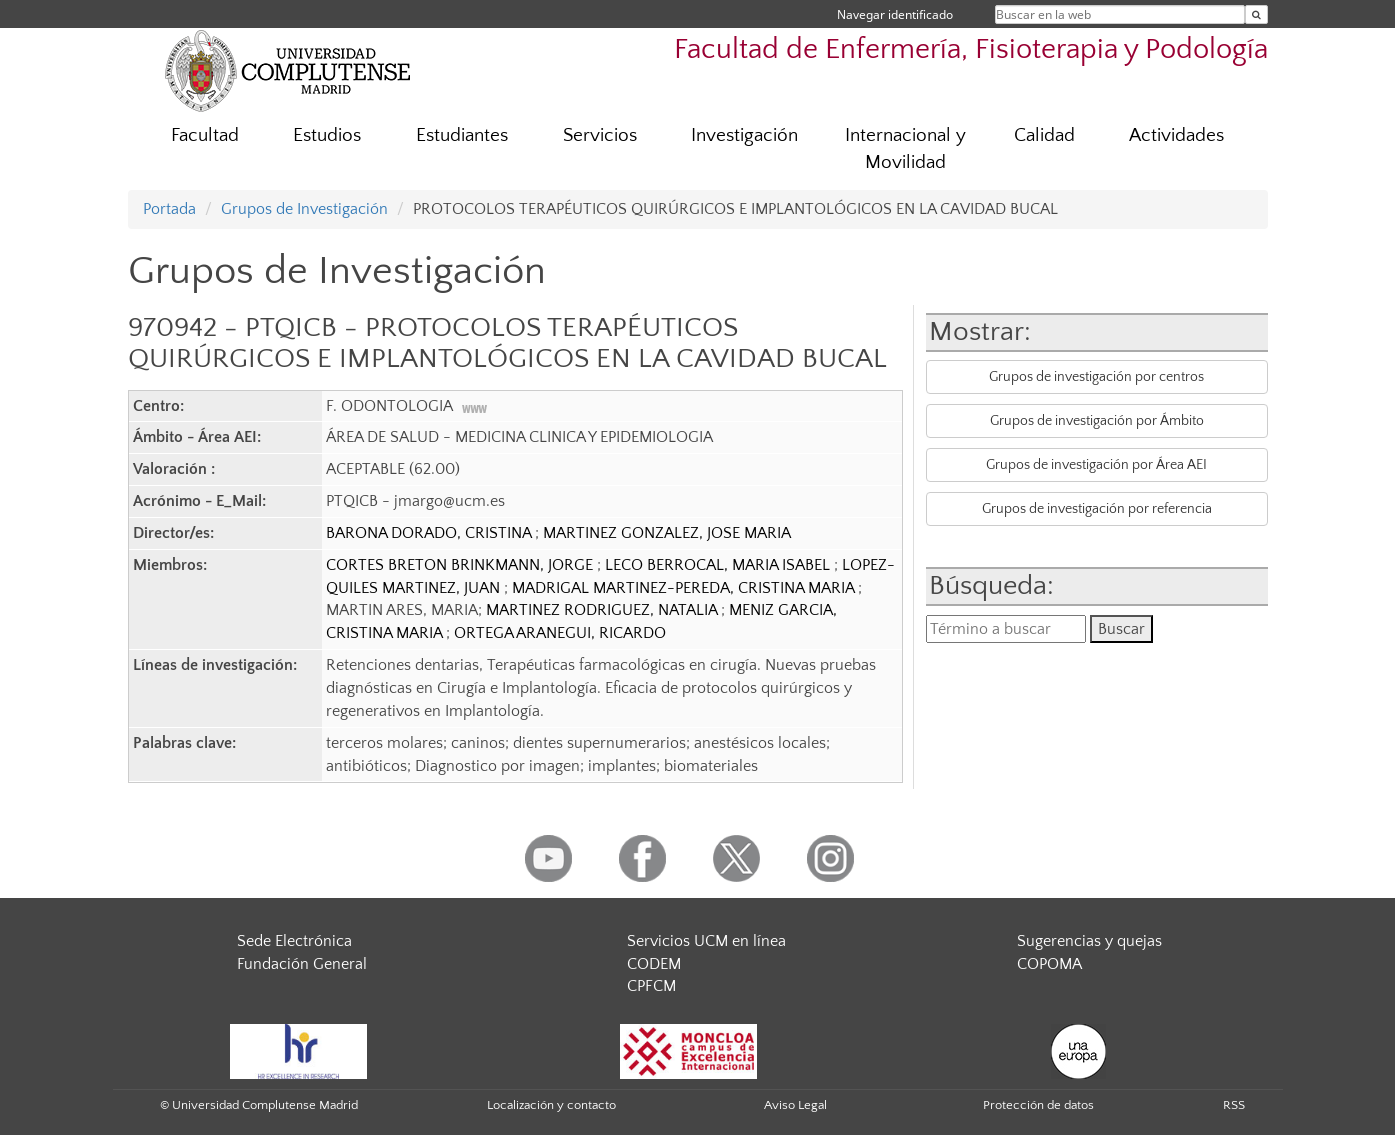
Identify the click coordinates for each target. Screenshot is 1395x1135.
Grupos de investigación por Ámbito (1097, 421)
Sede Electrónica (294, 941)
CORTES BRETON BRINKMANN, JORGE (461, 565)
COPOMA (1049, 964)
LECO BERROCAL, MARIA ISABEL (719, 565)
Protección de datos (1038, 1105)
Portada (169, 209)
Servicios (600, 135)
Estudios (327, 135)
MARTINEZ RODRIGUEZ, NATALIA (603, 610)
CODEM (654, 964)
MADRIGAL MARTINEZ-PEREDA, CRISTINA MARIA (685, 588)
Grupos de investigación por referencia (1097, 509)
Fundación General (302, 964)
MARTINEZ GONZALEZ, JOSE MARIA (667, 533)
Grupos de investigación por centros (1096, 377)
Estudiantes (462, 135)
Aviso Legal (795, 1105)
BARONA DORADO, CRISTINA (430, 533)
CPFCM (651, 986)
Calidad (1044, 135)
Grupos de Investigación (304, 209)
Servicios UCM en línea (706, 941)
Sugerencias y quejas (1089, 941)
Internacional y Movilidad (905, 149)
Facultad (205, 135)
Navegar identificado (895, 14)
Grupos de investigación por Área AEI (1096, 465)
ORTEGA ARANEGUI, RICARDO (560, 633)
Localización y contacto (551, 1105)
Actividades (1176, 135)
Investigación (744, 135)
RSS (1234, 1105)
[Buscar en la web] (1256, 14)
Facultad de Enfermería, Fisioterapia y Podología (971, 49)
